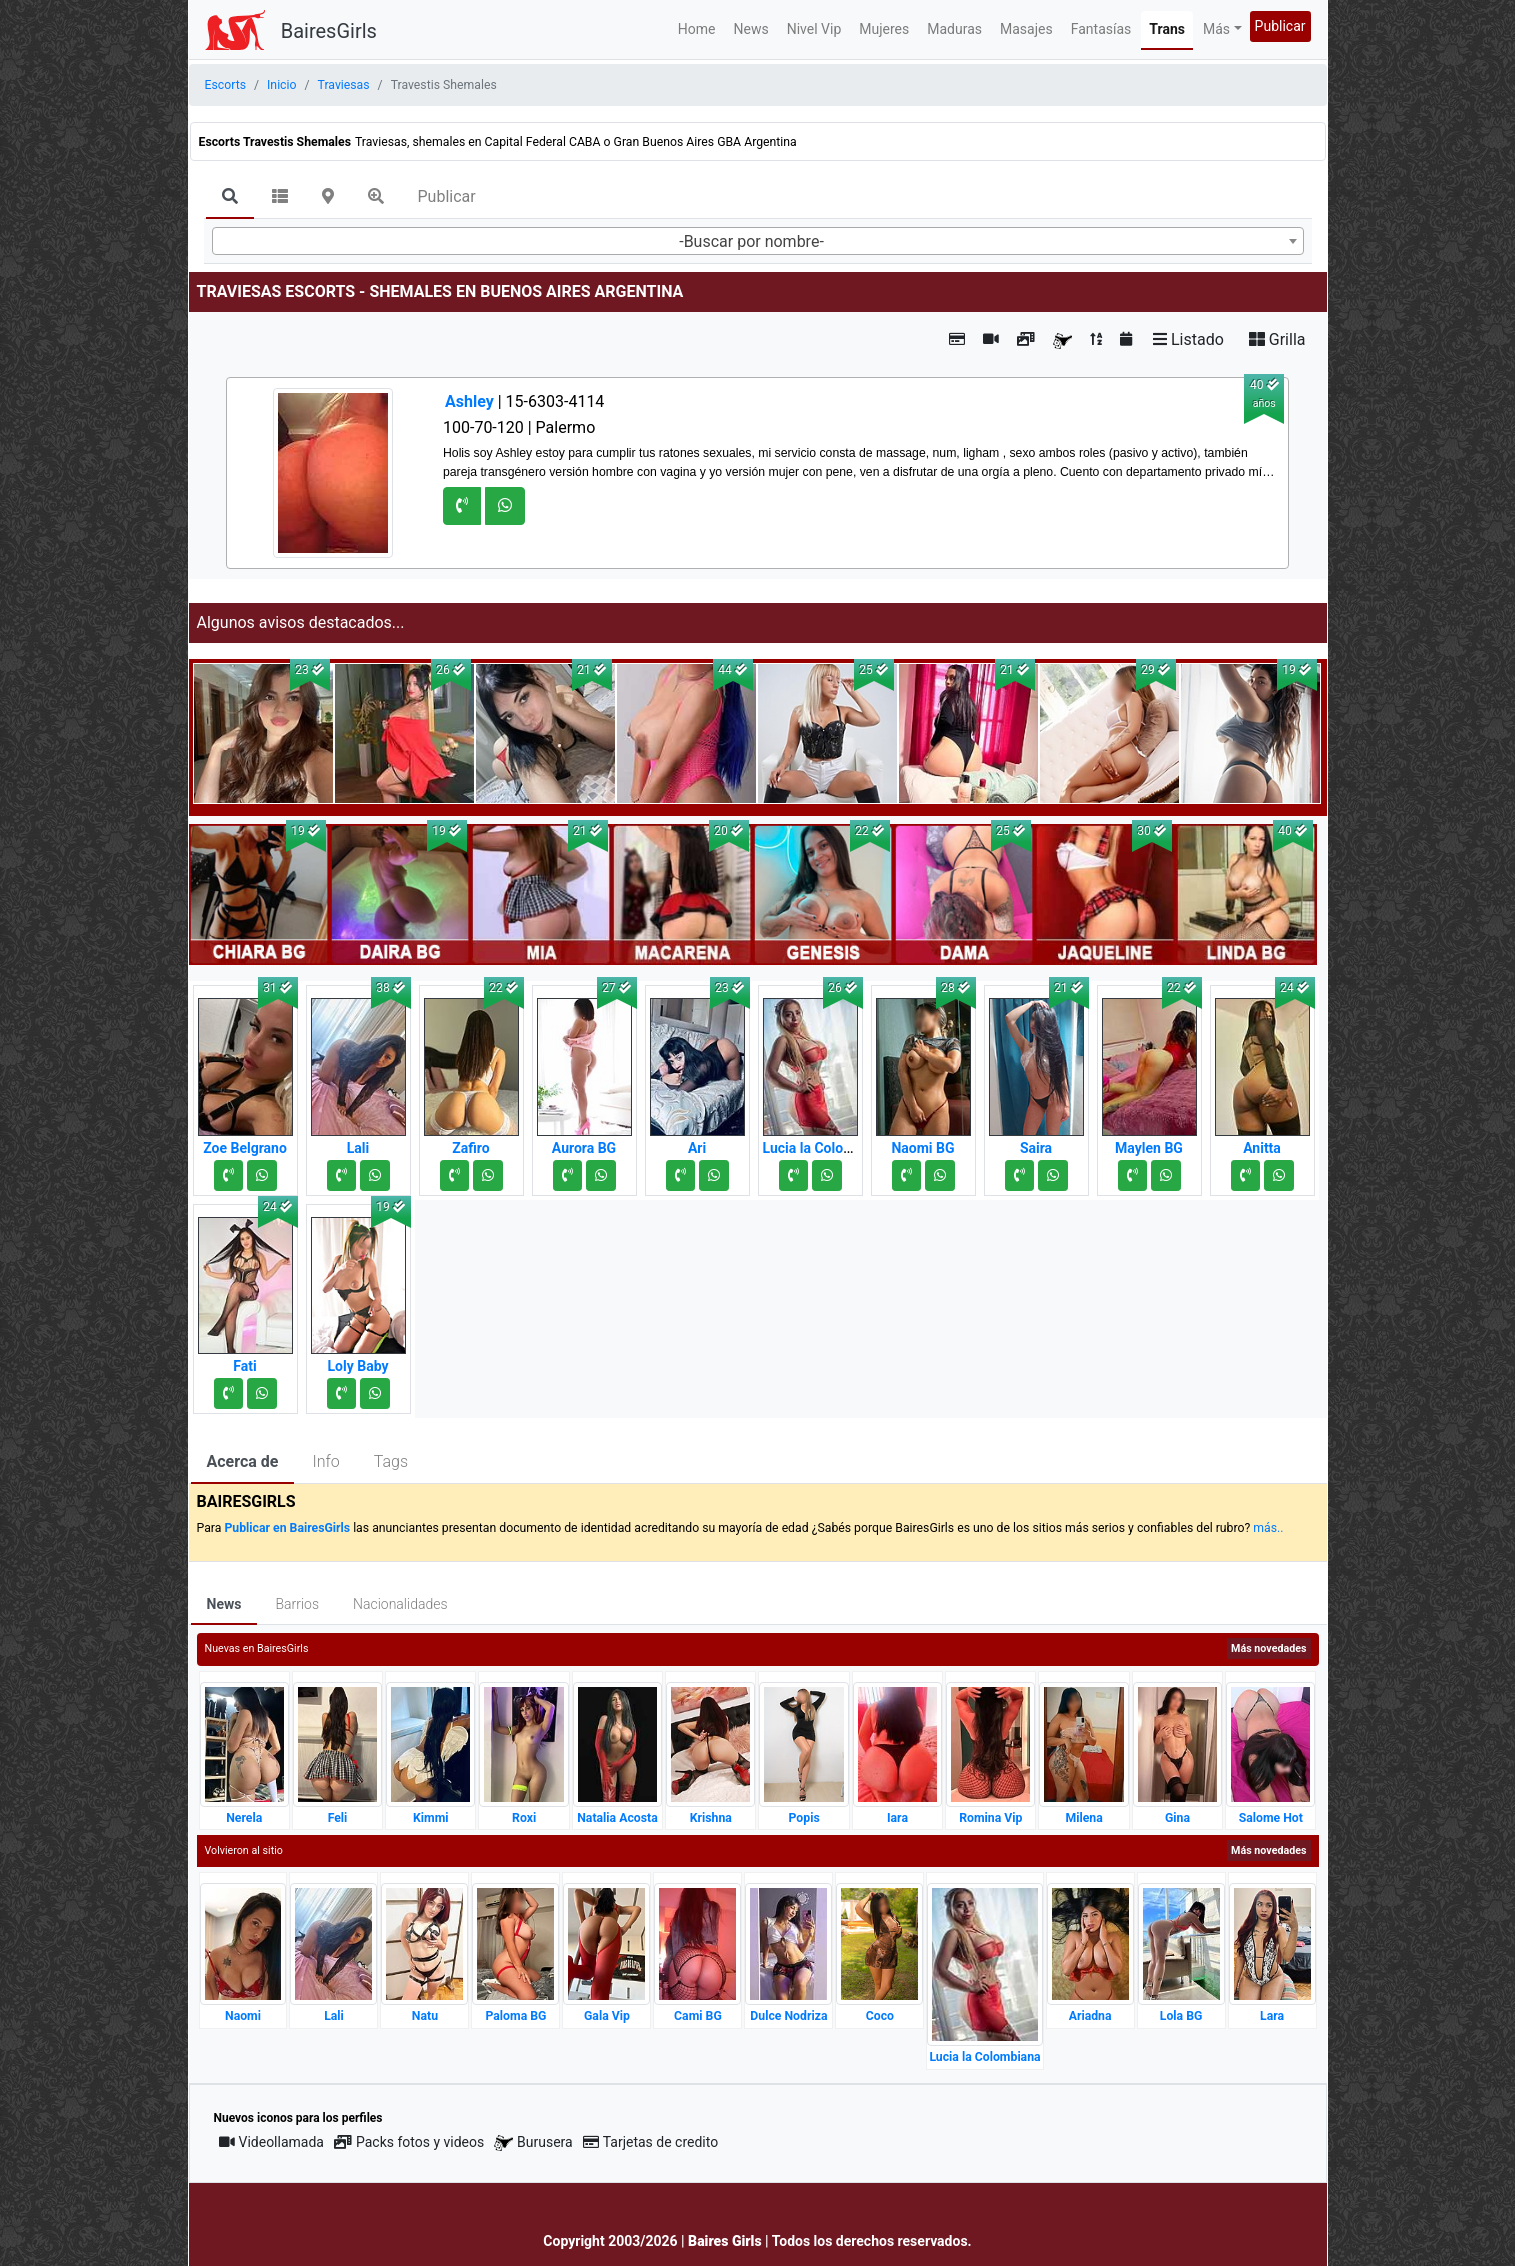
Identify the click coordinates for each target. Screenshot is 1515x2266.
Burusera (533, 2142)
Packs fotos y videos (409, 2142)
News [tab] (224, 1604)
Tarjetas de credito (651, 2142)
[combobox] (758, 241)
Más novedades (1268, 1648)
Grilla (1277, 339)
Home (697, 29)
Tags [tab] (391, 1461)
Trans (1167, 29)
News (751, 29)
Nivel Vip (814, 29)
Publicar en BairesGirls (287, 1528)
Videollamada (271, 2142)
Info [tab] (325, 1461)
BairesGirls (329, 31)
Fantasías (1101, 29)
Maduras (954, 29)
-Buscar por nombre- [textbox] (751, 241)
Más (1216, 29)
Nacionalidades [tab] (400, 1604)
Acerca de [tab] (243, 1461)
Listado (1188, 339)
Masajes (1026, 29)
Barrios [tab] (297, 1604)
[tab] (230, 198)
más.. (1268, 1528)
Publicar (1280, 26)
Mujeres (884, 29)
